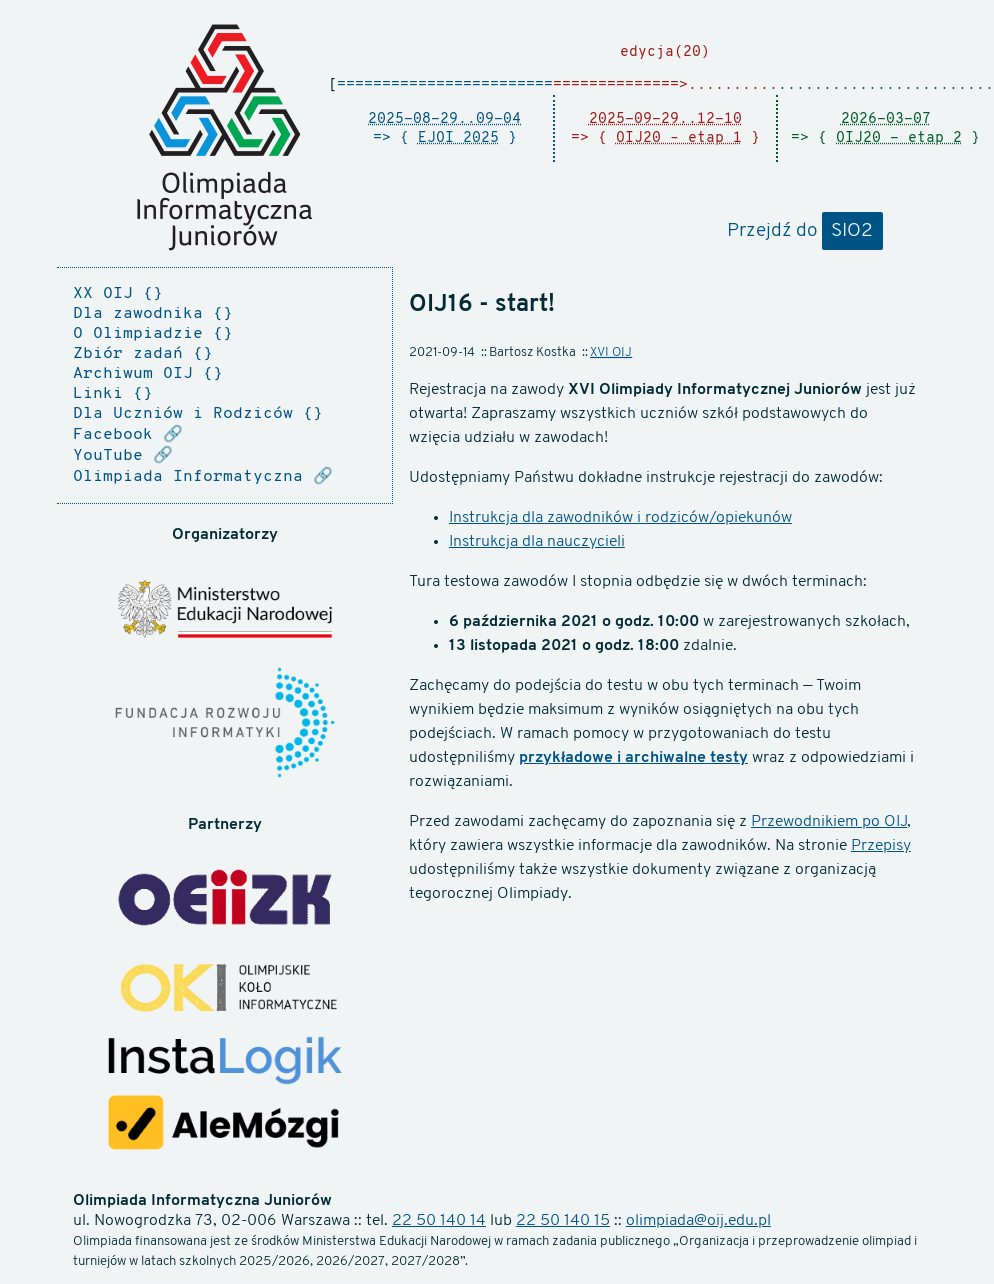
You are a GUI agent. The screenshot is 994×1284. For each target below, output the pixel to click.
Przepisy (881, 846)
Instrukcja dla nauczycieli (537, 542)
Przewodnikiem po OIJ (829, 822)
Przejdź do (805, 232)
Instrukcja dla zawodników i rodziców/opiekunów (620, 518)
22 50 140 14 (439, 1221)
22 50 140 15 (563, 1221)
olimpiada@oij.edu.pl (698, 1221)
